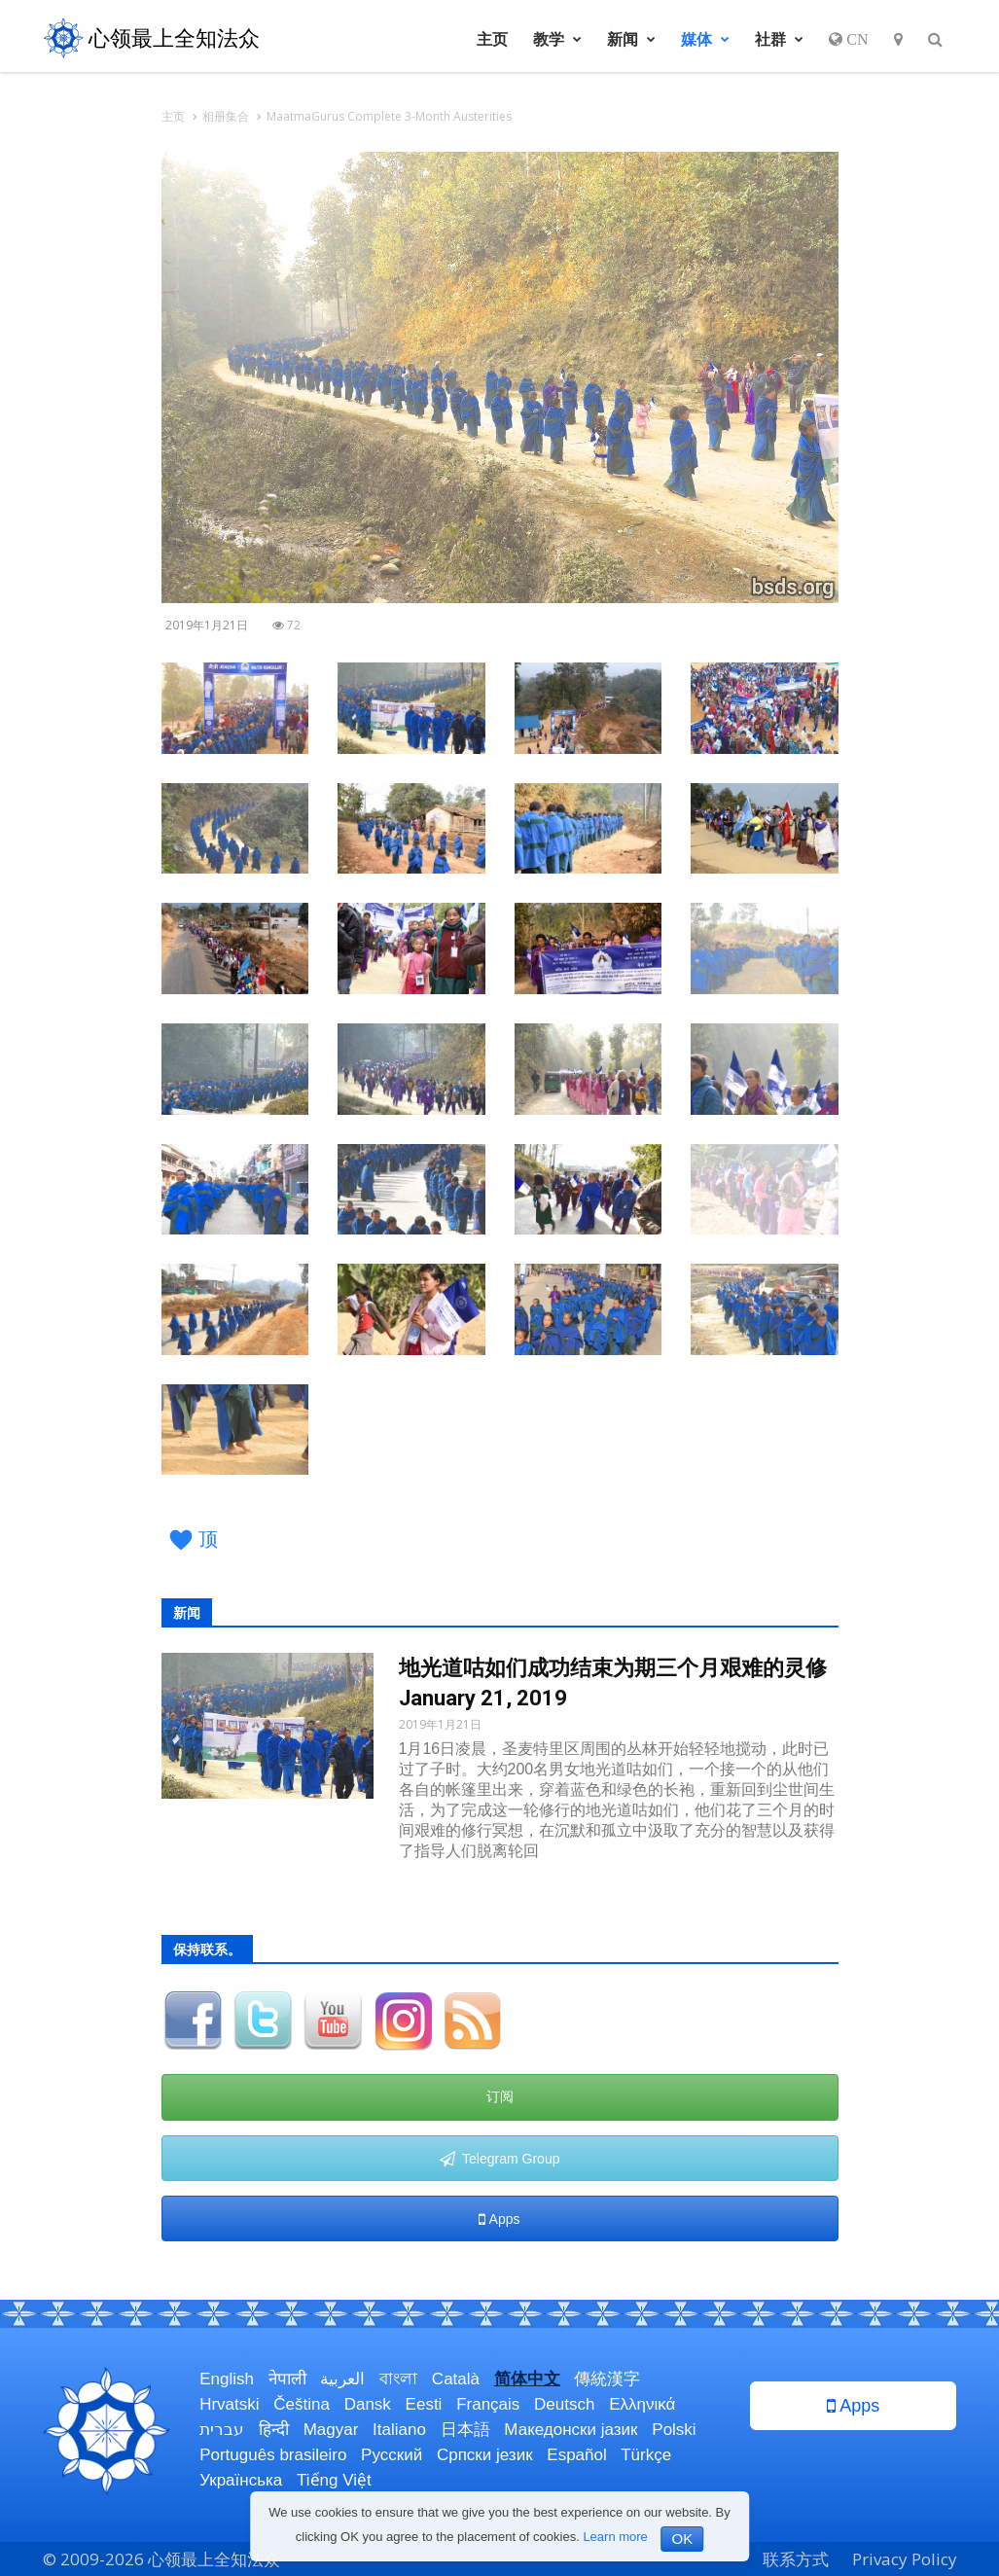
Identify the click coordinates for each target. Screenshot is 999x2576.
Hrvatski (229, 2404)
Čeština (301, 2404)
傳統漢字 (607, 2379)
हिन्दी (274, 2429)
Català (456, 2379)
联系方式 (796, 2559)
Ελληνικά (642, 2404)
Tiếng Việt (334, 2480)
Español (576, 2455)
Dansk (367, 2404)
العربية (342, 2379)
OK (682, 2538)
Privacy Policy (904, 2559)
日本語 (465, 2429)
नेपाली (287, 2379)
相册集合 (225, 116)
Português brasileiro (272, 2455)
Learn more (615, 2536)
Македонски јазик (570, 2429)
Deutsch (564, 2404)
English (226, 2379)
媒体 (705, 39)
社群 (779, 39)
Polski (674, 2429)
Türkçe (646, 2455)
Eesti (424, 2404)
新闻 (631, 39)
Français (487, 2404)
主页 (492, 39)
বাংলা (398, 2379)
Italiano (399, 2429)
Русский (391, 2455)
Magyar (331, 2429)
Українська (240, 2480)
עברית (221, 2429)
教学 (557, 39)
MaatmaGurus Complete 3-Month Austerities (389, 116)
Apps (499, 2219)
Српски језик (485, 2455)
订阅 (500, 2096)
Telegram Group (500, 2158)
